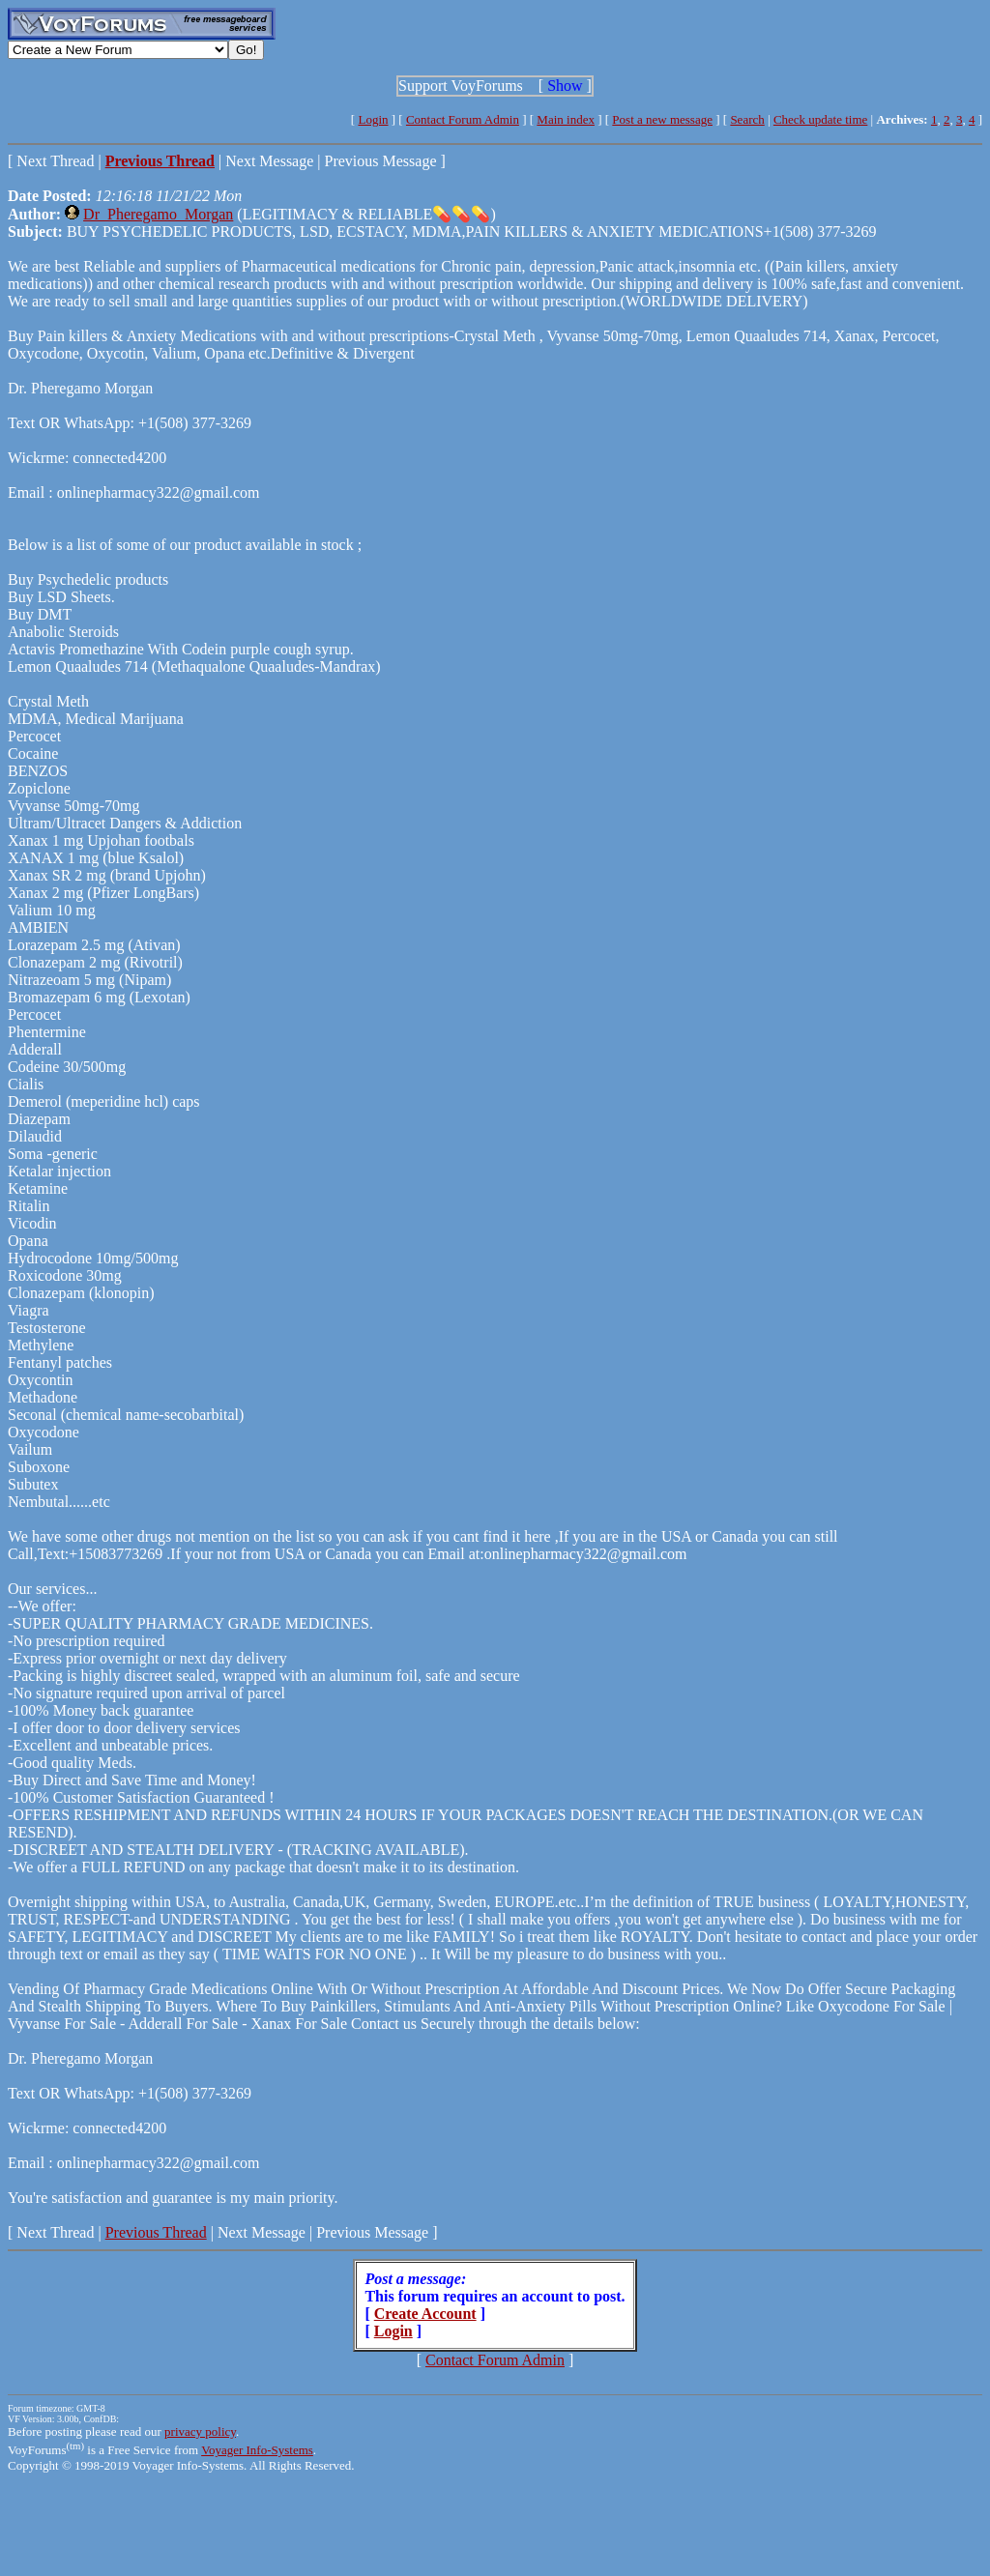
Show (564, 85)
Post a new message (662, 119)
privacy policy (200, 2431)
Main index (566, 119)
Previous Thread (156, 2232)
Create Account (425, 2313)
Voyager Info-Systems (257, 2450)
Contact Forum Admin (462, 119)
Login (373, 119)
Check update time (820, 119)
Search (747, 119)
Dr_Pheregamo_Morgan (158, 214)
